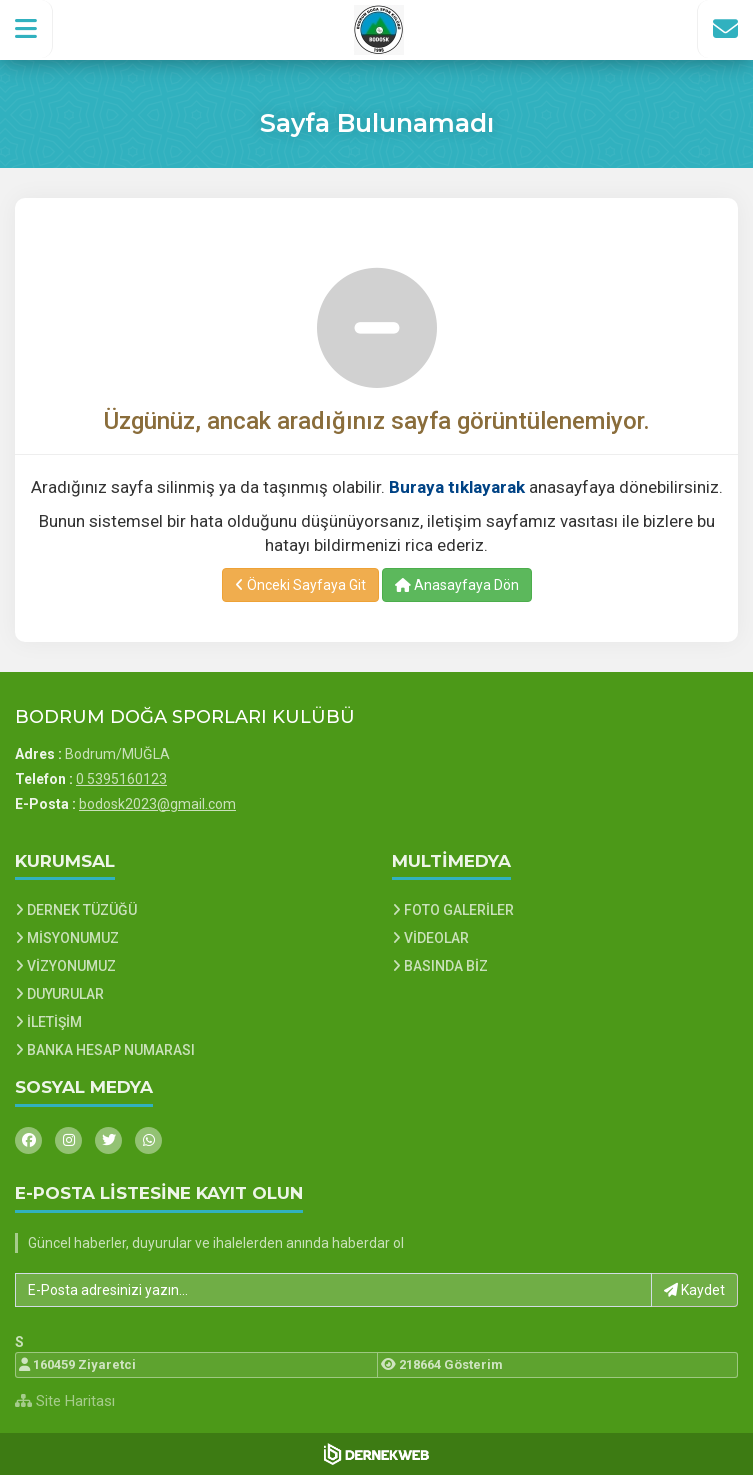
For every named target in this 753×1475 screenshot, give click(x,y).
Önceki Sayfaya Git (300, 585)
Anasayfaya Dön (457, 585)
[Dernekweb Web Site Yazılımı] (376, 1454)
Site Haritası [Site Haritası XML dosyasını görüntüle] (65, 1401)
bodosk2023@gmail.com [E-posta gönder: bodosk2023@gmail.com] (157, 804)
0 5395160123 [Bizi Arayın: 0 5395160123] (121, 779)
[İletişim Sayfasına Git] (725, 29)
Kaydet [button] (694, 1290)
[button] (26, 29)
